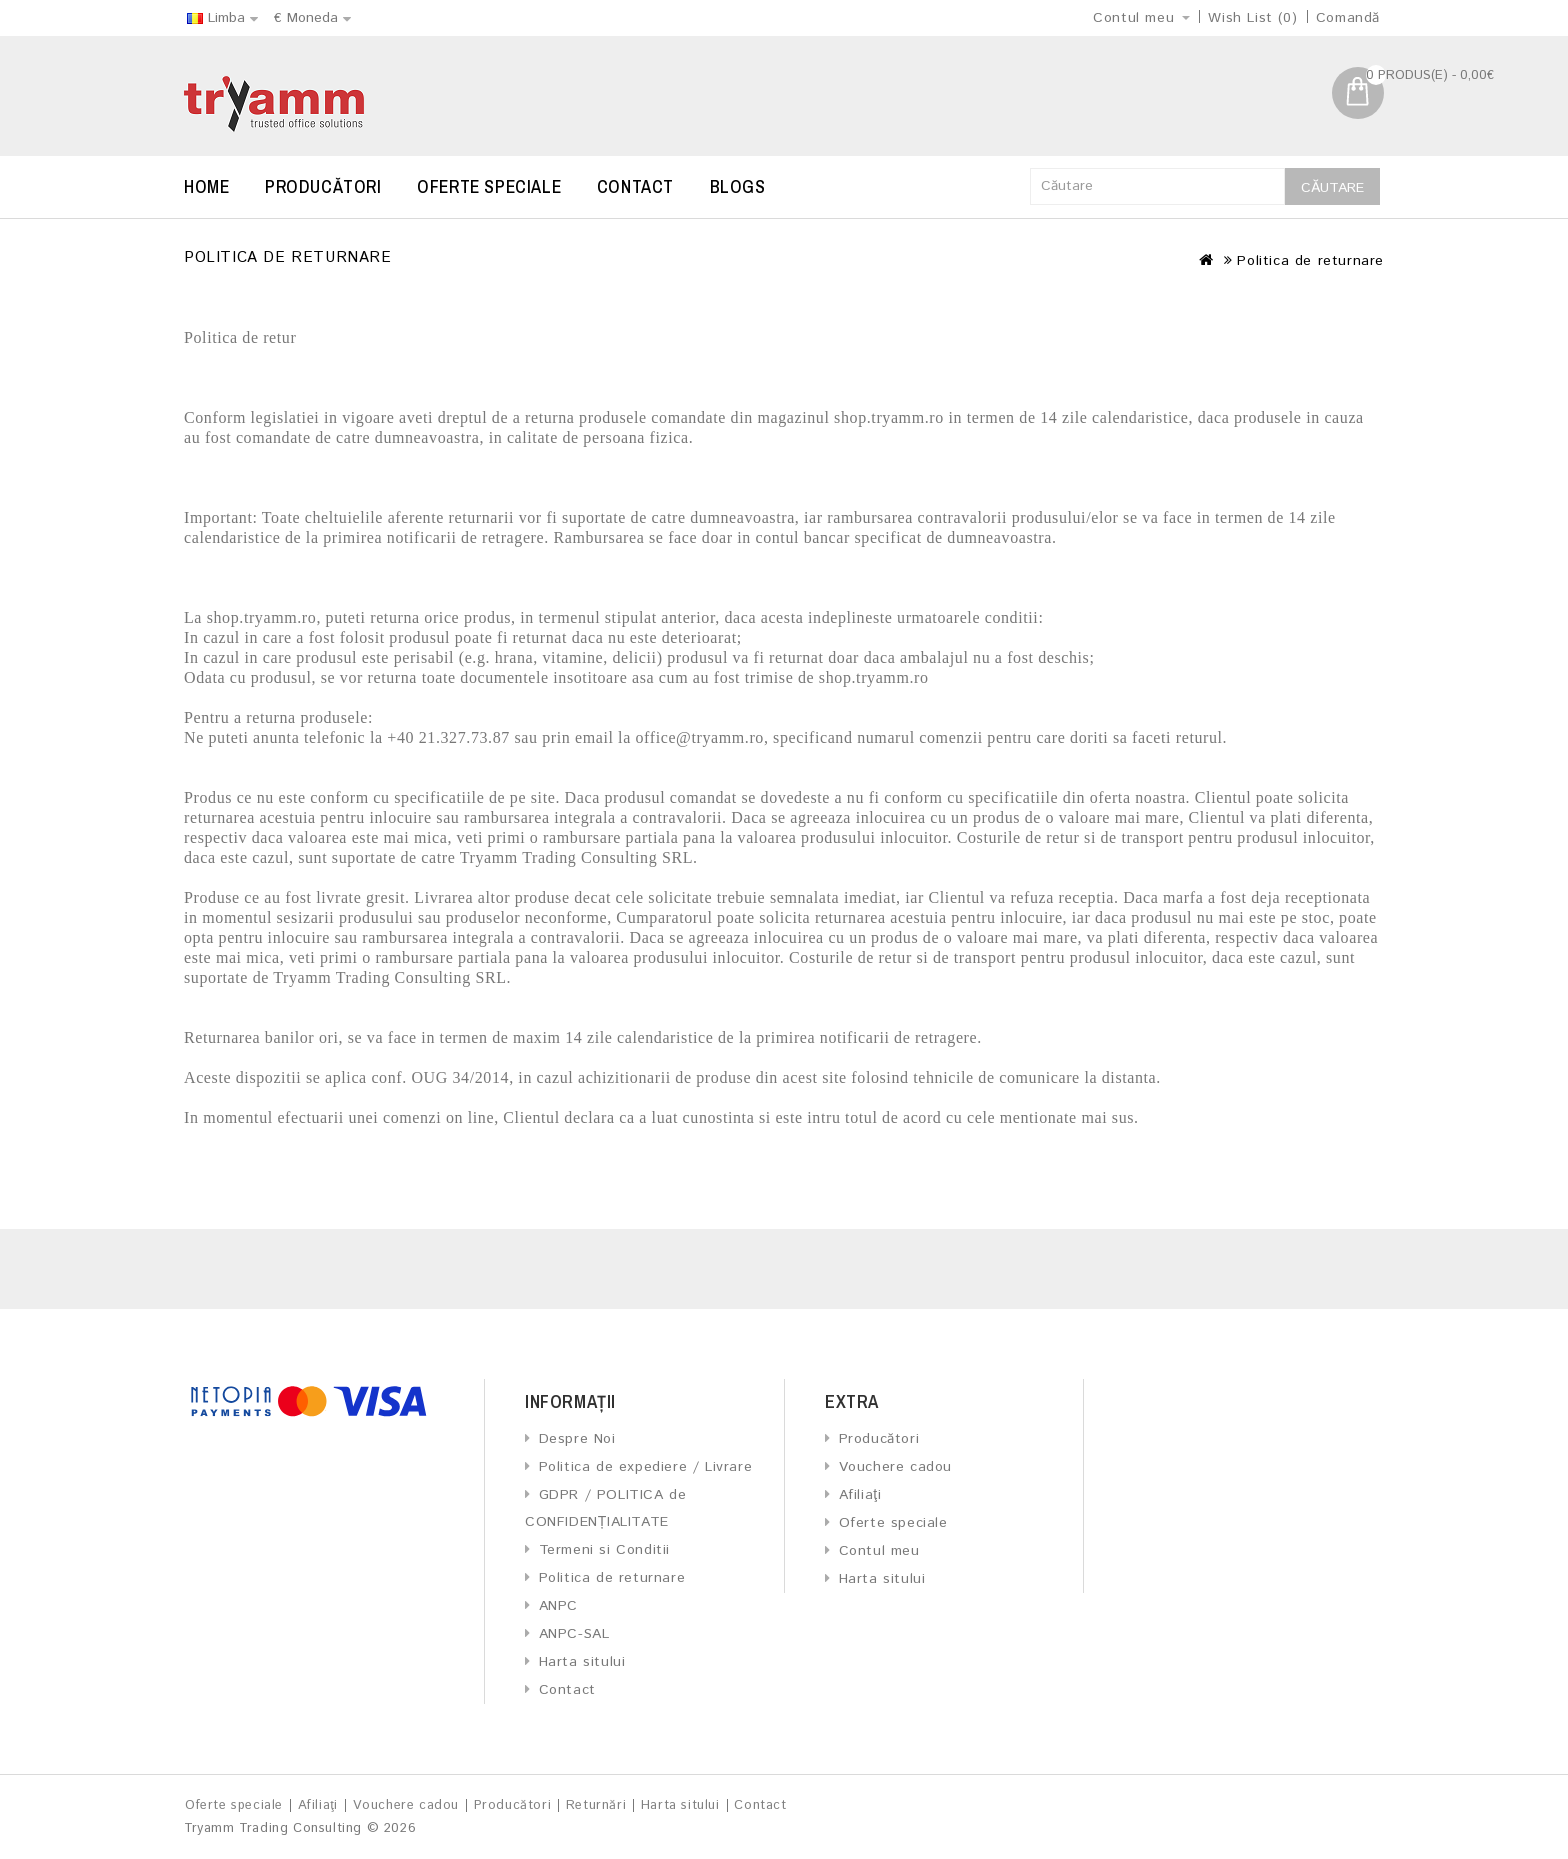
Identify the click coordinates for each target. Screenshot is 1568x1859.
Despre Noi (577, 1439)
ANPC (558, 1606)
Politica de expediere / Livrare (646, 1467)
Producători (323, 186)
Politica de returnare (1310, 261)
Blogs (738, 186)
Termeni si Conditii (604, 1550)
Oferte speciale (489, 186)
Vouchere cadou (895, 1467)
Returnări (596, 1805)
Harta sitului (582, 1662)
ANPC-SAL (574, 1634)
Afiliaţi (860, 1495)
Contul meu (879, 1551)
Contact (635, 186)
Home (206, 186)
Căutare (1332, 188)
